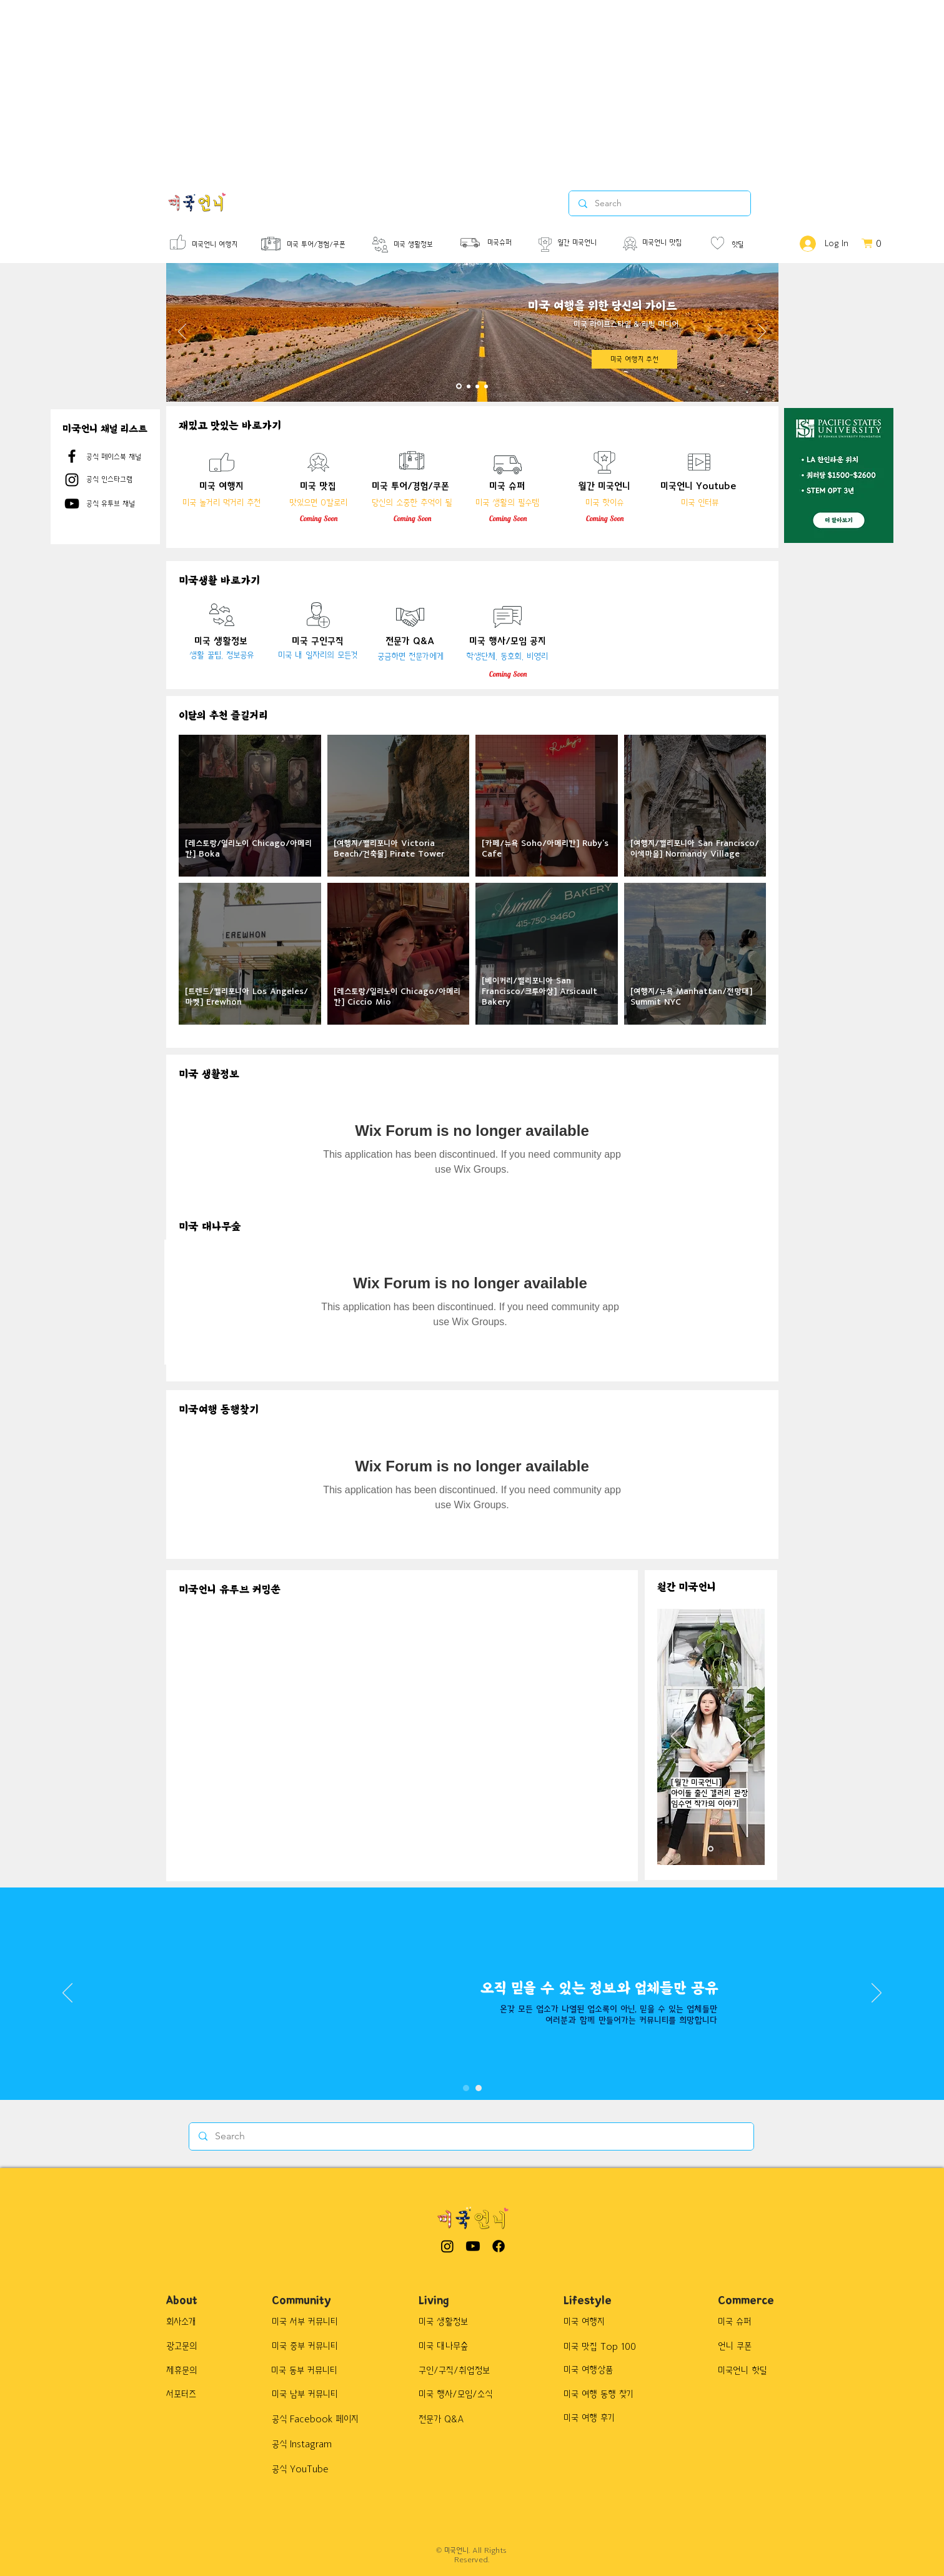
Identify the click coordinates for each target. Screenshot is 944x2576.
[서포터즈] (197, 2394)
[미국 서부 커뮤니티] (311, 2322)
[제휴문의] (193, 2370)
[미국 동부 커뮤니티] (310, 2370)
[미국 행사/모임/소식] (464, 2394)
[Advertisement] (375, 87)
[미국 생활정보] (422, 244)
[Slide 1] (459, 386)
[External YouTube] (288, 1671)
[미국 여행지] (628, 2321)
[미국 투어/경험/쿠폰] (330, 244)
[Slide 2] (468, 386)
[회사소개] (193, 2322)
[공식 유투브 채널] (121, 503)
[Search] (471, 2136)
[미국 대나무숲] (460, 2346)
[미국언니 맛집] (671, 242)
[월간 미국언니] (586, 242)
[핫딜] (749, 244)
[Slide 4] (486, 386)
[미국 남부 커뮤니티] (311, 2394)
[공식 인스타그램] (121, 479)
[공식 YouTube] (318, 2469)
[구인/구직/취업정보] (462, 2370)
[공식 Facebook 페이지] (322, 2419)
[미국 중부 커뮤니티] (311, 2346)
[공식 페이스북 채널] (121, 456)
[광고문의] (193, 2346)
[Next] (762, 332)
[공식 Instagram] (318, 2444)
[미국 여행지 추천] (634, 359)
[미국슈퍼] (505, 242)
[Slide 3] (477, 386)
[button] (877, 243)
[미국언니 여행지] (218, 244)
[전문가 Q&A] (452, 2419)
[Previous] (182, 332)
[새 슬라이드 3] (710, 1849)
